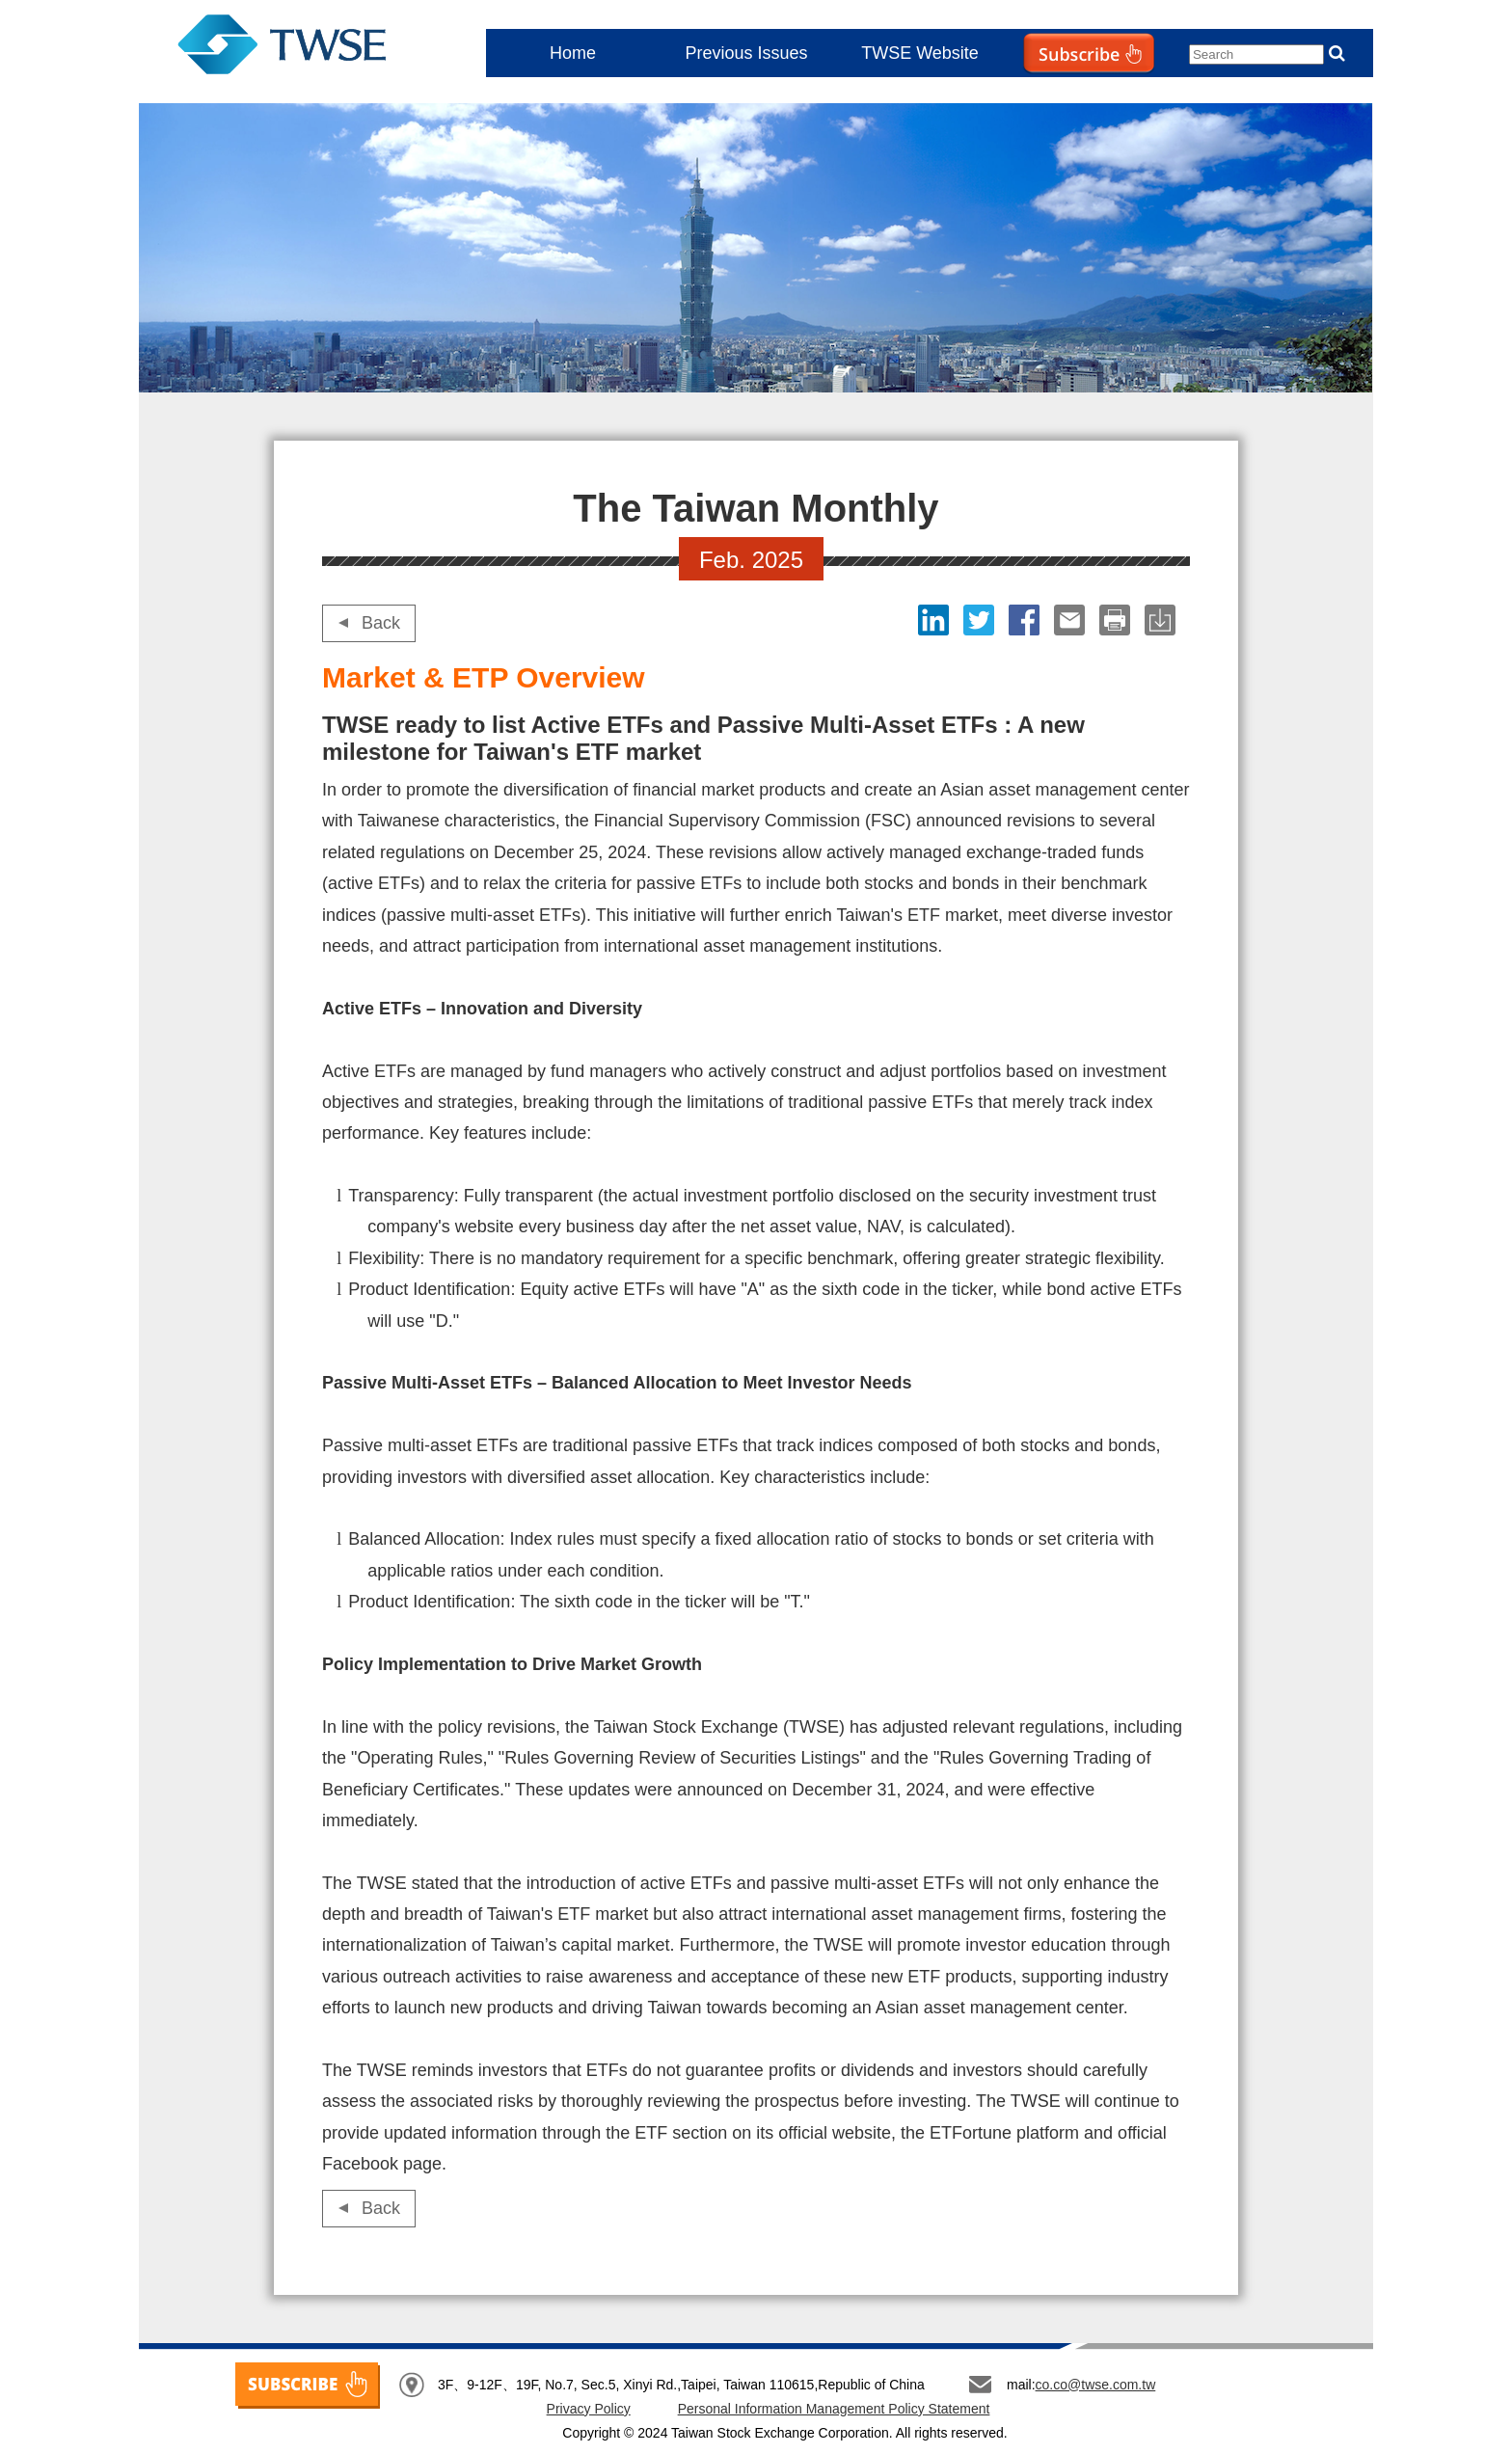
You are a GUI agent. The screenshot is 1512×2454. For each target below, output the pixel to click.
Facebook (1026, 620)
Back (381, 623)
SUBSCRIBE (307, 2385)
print (1117, 620)
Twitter (981, 620)
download (1162, 620)
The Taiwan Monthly (300, 48)
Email (1072, 620)
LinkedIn (936, 620)
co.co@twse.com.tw (1096, 2384)
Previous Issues (746, 53)
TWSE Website (920, 53)
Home (573, 53)
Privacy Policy (589, 2408)
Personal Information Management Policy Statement (834, 2408)
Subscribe (1049, 92)
